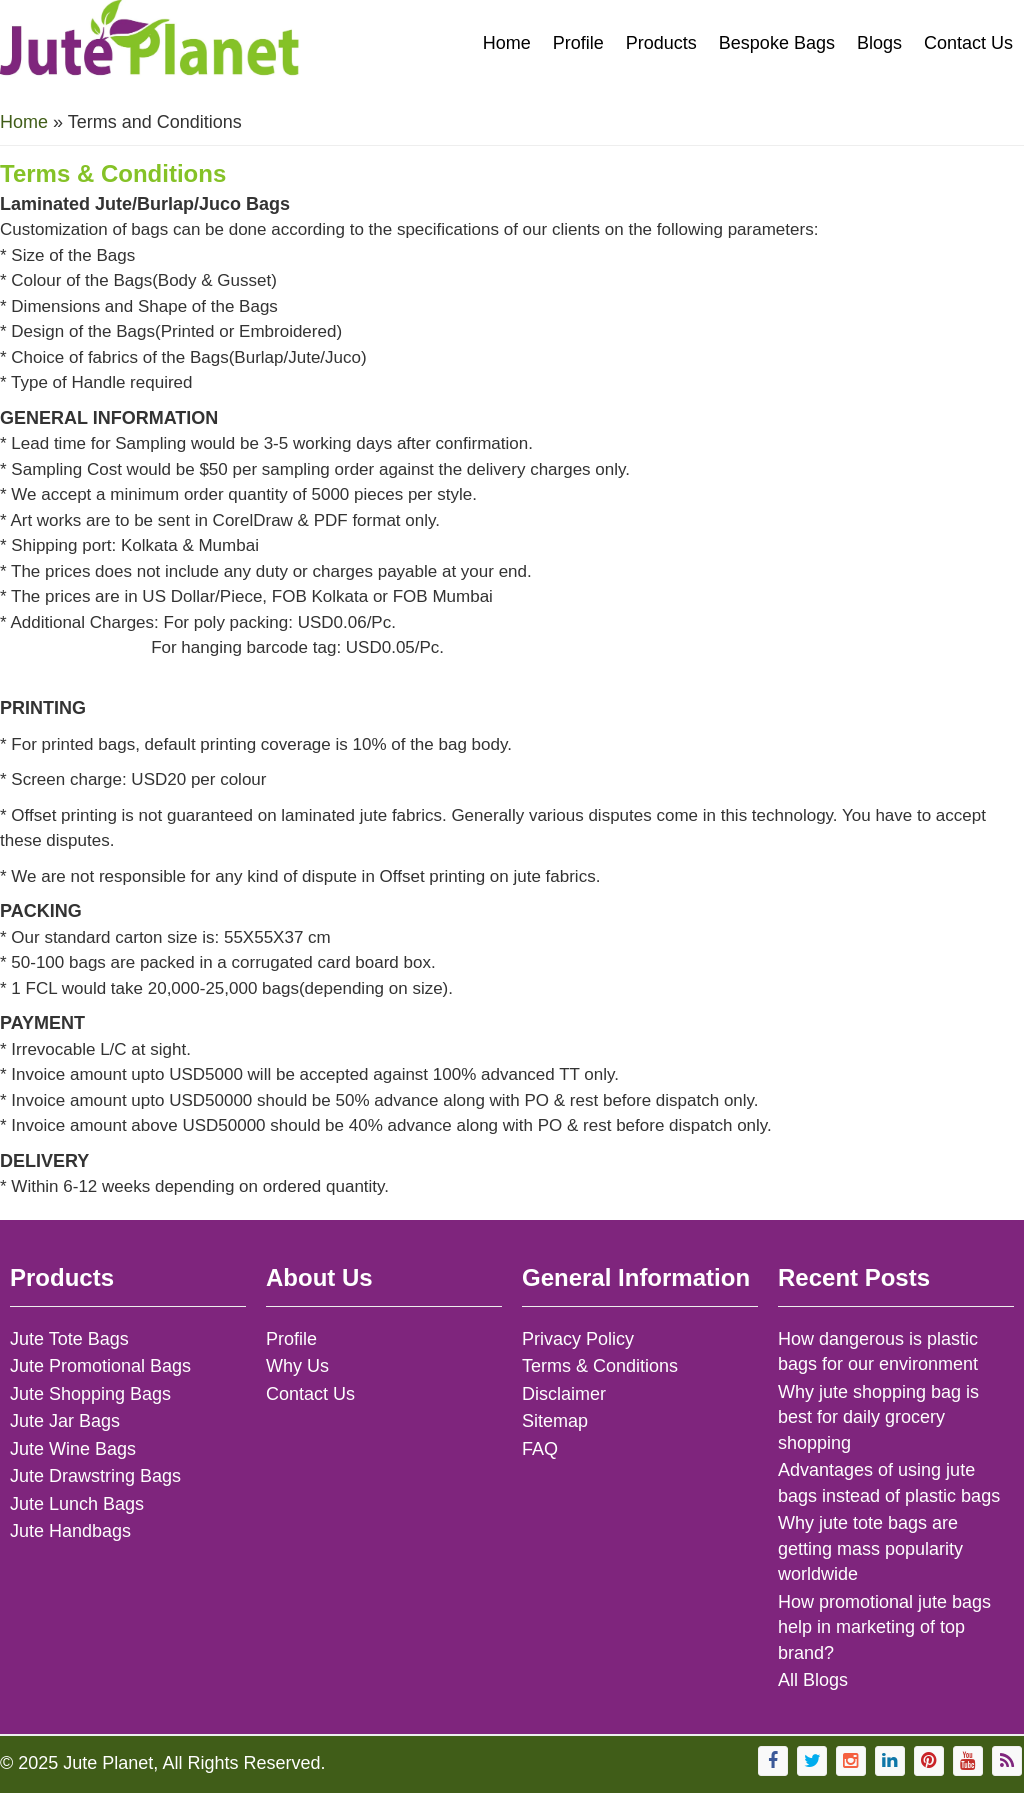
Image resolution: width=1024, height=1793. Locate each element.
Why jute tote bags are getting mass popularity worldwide (870, 1548)
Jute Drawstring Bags (95, 1476)
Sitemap (555, 1421)
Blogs (879, 43)
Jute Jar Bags (65, 1421)
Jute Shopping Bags (90, 1394)
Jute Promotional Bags (100, 1366)
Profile (578, 43)
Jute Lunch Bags (77, 1504)
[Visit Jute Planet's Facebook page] (773, 1761)
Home (507, 43)
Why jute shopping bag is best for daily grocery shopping (878, 1417)
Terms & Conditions (600, 1366)
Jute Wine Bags (73, 1449)
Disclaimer (564, 1394)
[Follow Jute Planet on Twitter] (812, 1761)
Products (661, 43)
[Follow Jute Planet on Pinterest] (929, 1761)
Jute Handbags (70, 1531)
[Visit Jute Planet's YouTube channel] (968, 1761)
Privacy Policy (578, 1339)
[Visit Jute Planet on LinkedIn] (890, 1761)
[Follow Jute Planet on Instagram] (851, 1761)
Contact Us (968, 43)
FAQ (540, 1449)
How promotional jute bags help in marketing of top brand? (884, 1627)
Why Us (297, 1366)
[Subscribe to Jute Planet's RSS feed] (1007, 1761)
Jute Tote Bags (69, 1339)
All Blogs (813, 1680)
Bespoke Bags (777, 43)
